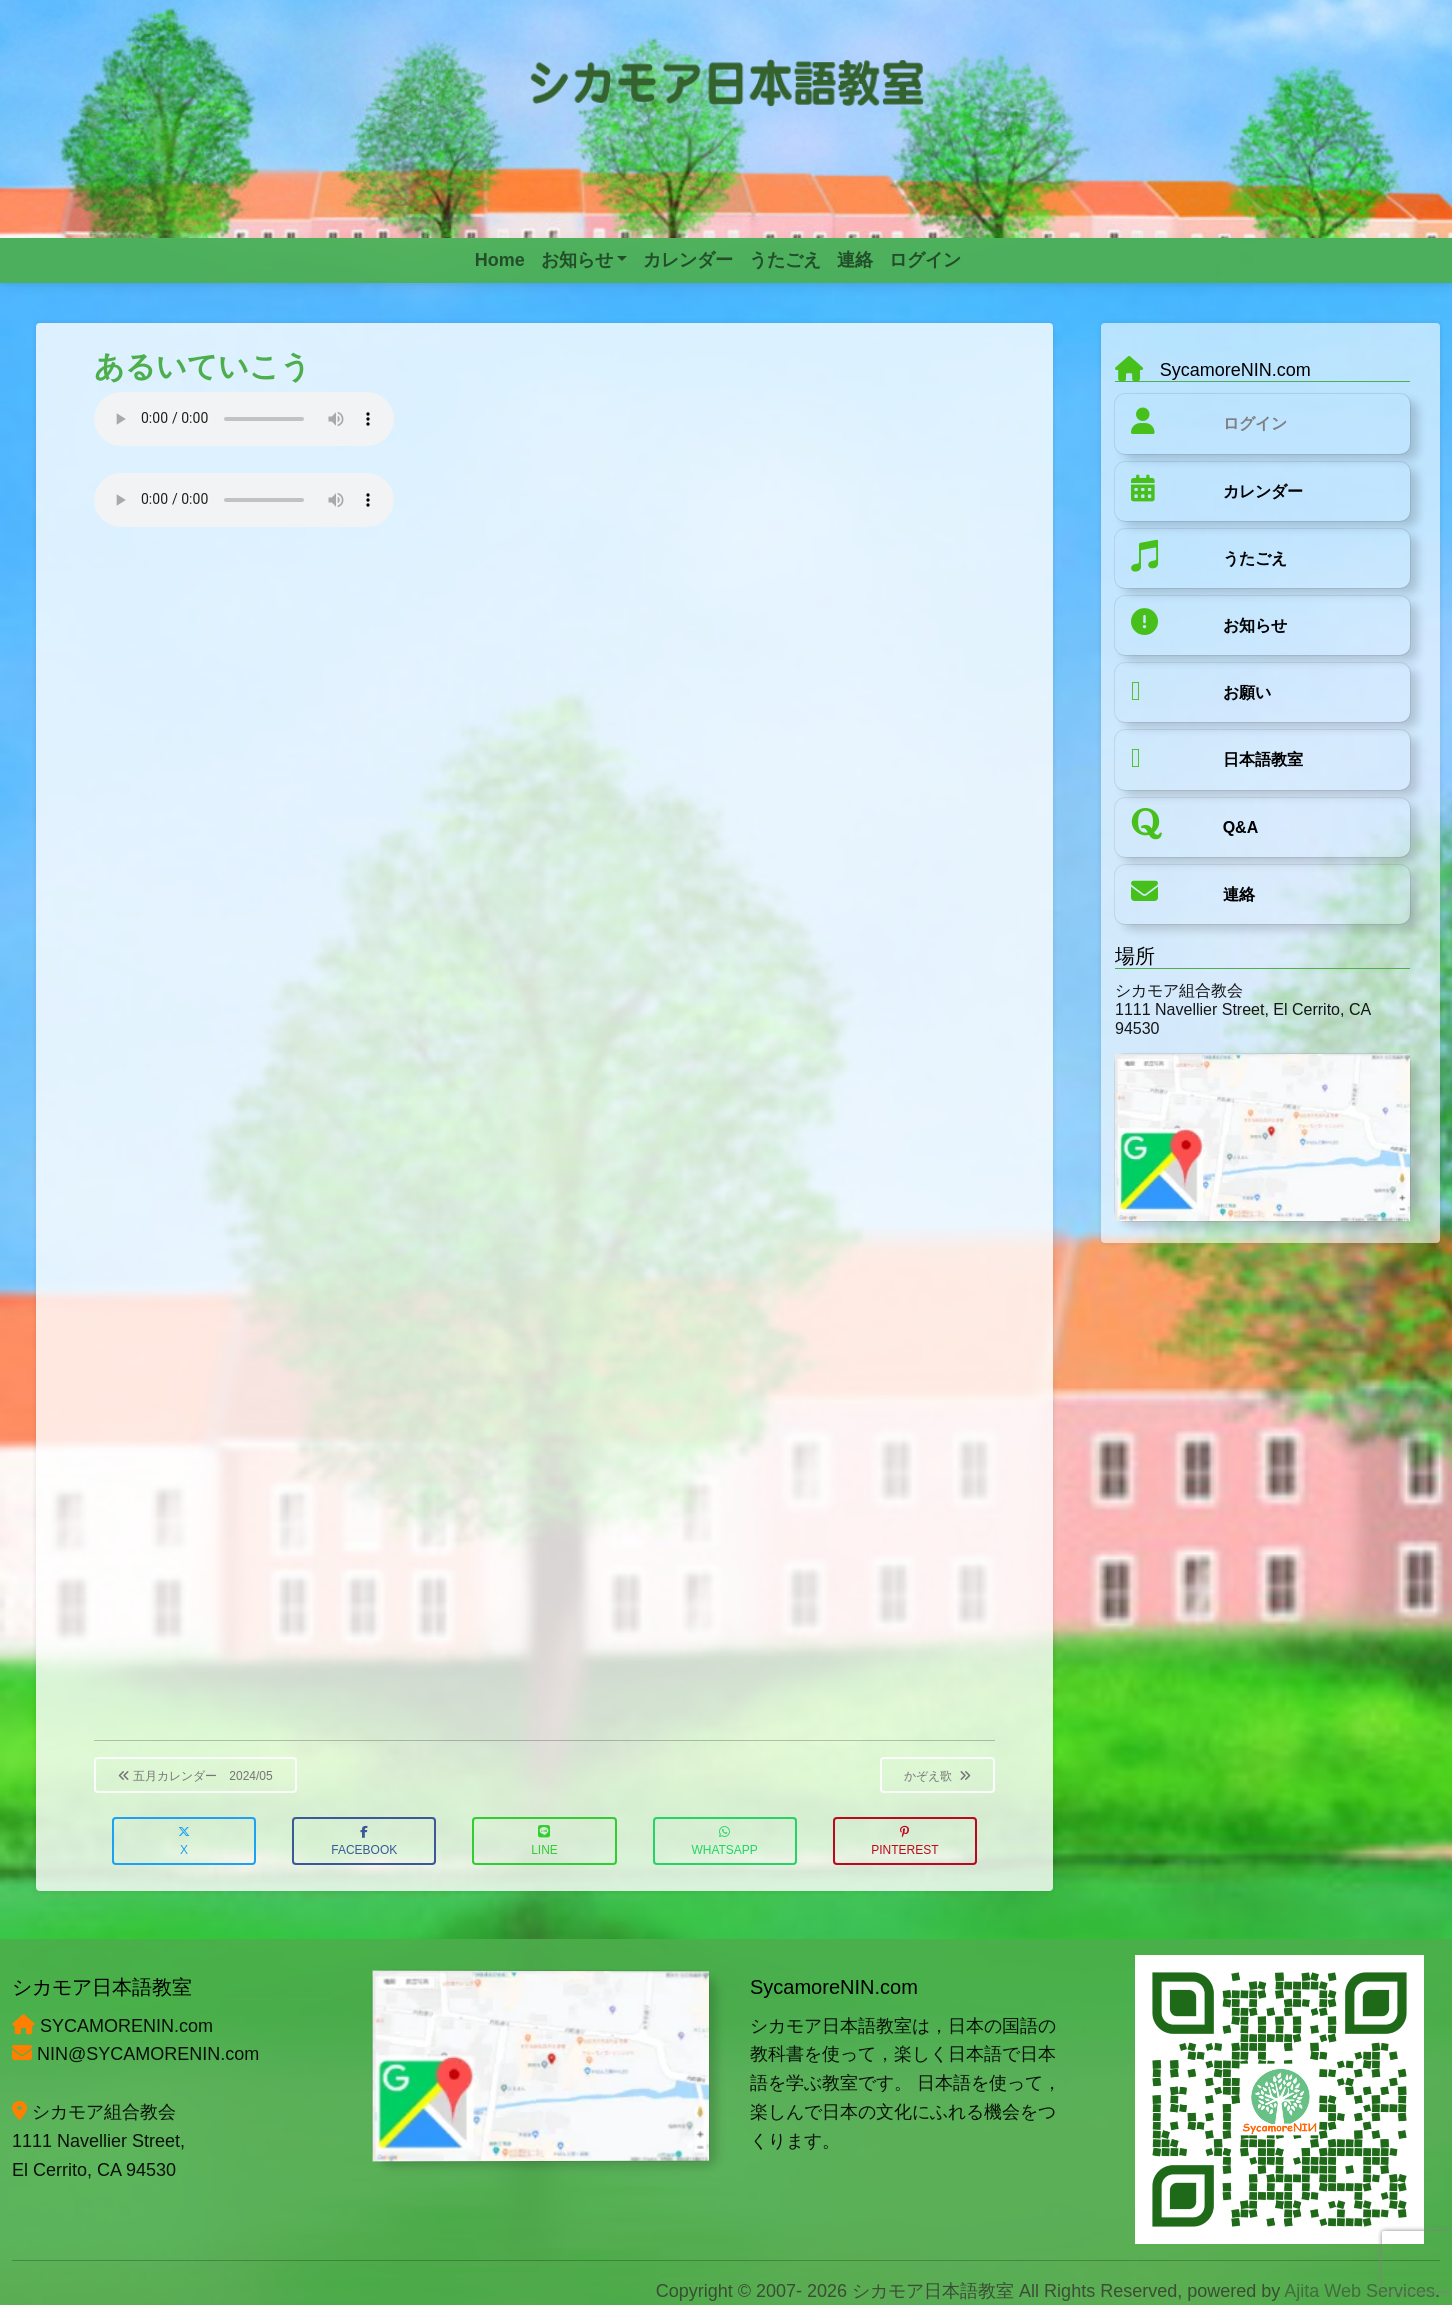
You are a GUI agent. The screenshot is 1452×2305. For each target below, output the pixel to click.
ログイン (1255, 423)
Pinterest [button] (904, 1841)
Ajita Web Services (1359, 2291)
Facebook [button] (364, 1841)
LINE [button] (544, 1841)
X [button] (184, 1841)
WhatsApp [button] (724, 1841)
